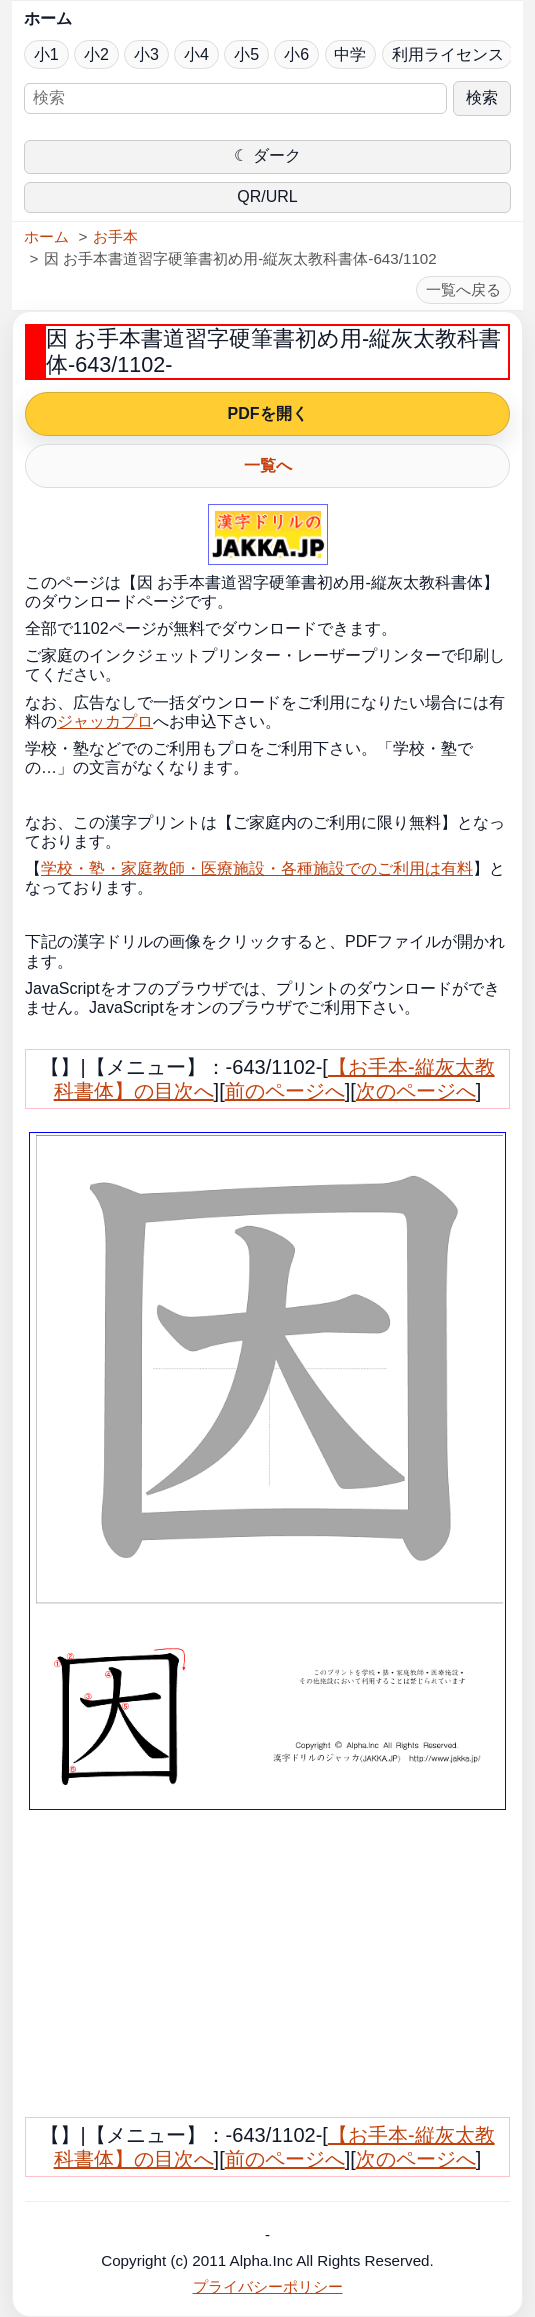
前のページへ (285, 1091)
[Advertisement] (206, 1972)
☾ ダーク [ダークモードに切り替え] (267, 155)
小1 (46, 54)
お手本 (115, 236)
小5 (246, 54)
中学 (350, 54)
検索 (482, 97)
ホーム (48, 18)
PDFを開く (268, 413)
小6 (296, 54)
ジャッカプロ (105, 721)
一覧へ (268, 465)
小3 (146, 54)
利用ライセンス (448, 54)
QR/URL (267, 196)
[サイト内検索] (235, 98)
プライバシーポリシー (268, 2286)
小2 (96, 54)
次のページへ (416, 1091)
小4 (196, 54)
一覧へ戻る (463, 289)
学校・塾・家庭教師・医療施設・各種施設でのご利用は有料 (257, 868)
